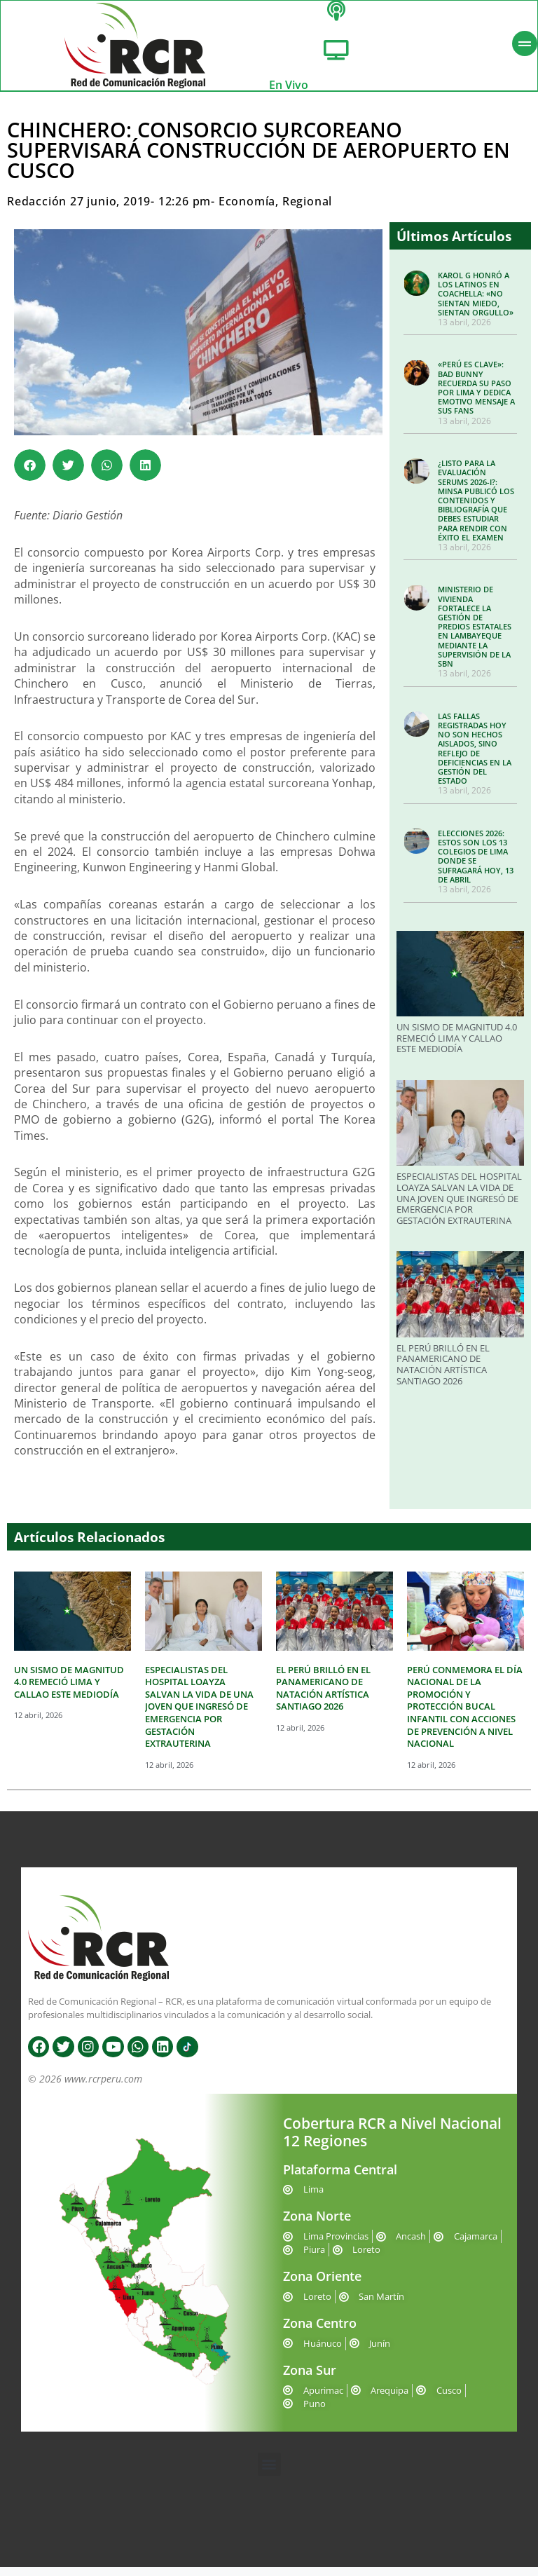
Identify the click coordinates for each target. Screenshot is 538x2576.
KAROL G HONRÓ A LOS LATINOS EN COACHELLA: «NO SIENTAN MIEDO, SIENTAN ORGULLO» (475, 303)
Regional (307, 209)
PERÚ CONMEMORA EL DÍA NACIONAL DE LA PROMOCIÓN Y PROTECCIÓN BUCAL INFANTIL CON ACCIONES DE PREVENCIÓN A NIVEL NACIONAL (465, 1715)
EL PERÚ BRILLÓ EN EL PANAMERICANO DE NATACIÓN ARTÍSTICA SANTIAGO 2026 (443, 1373)
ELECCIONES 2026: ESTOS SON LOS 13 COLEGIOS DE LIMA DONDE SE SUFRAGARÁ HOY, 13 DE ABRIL (475, 865)
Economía (247, 209)
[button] (30, 474)
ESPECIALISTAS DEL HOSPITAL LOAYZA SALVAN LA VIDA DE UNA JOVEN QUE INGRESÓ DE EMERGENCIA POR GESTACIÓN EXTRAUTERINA (459, 1207)
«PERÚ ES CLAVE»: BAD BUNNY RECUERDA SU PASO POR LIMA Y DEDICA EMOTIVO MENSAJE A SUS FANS (476, 396)
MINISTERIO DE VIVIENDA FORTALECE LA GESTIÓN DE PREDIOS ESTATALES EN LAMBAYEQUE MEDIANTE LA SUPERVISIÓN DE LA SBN (474, 635)
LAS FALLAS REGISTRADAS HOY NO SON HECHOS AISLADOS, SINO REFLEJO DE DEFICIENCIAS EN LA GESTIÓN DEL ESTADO (474, 757)
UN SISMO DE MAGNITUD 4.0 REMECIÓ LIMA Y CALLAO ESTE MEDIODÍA (456, 1047)
